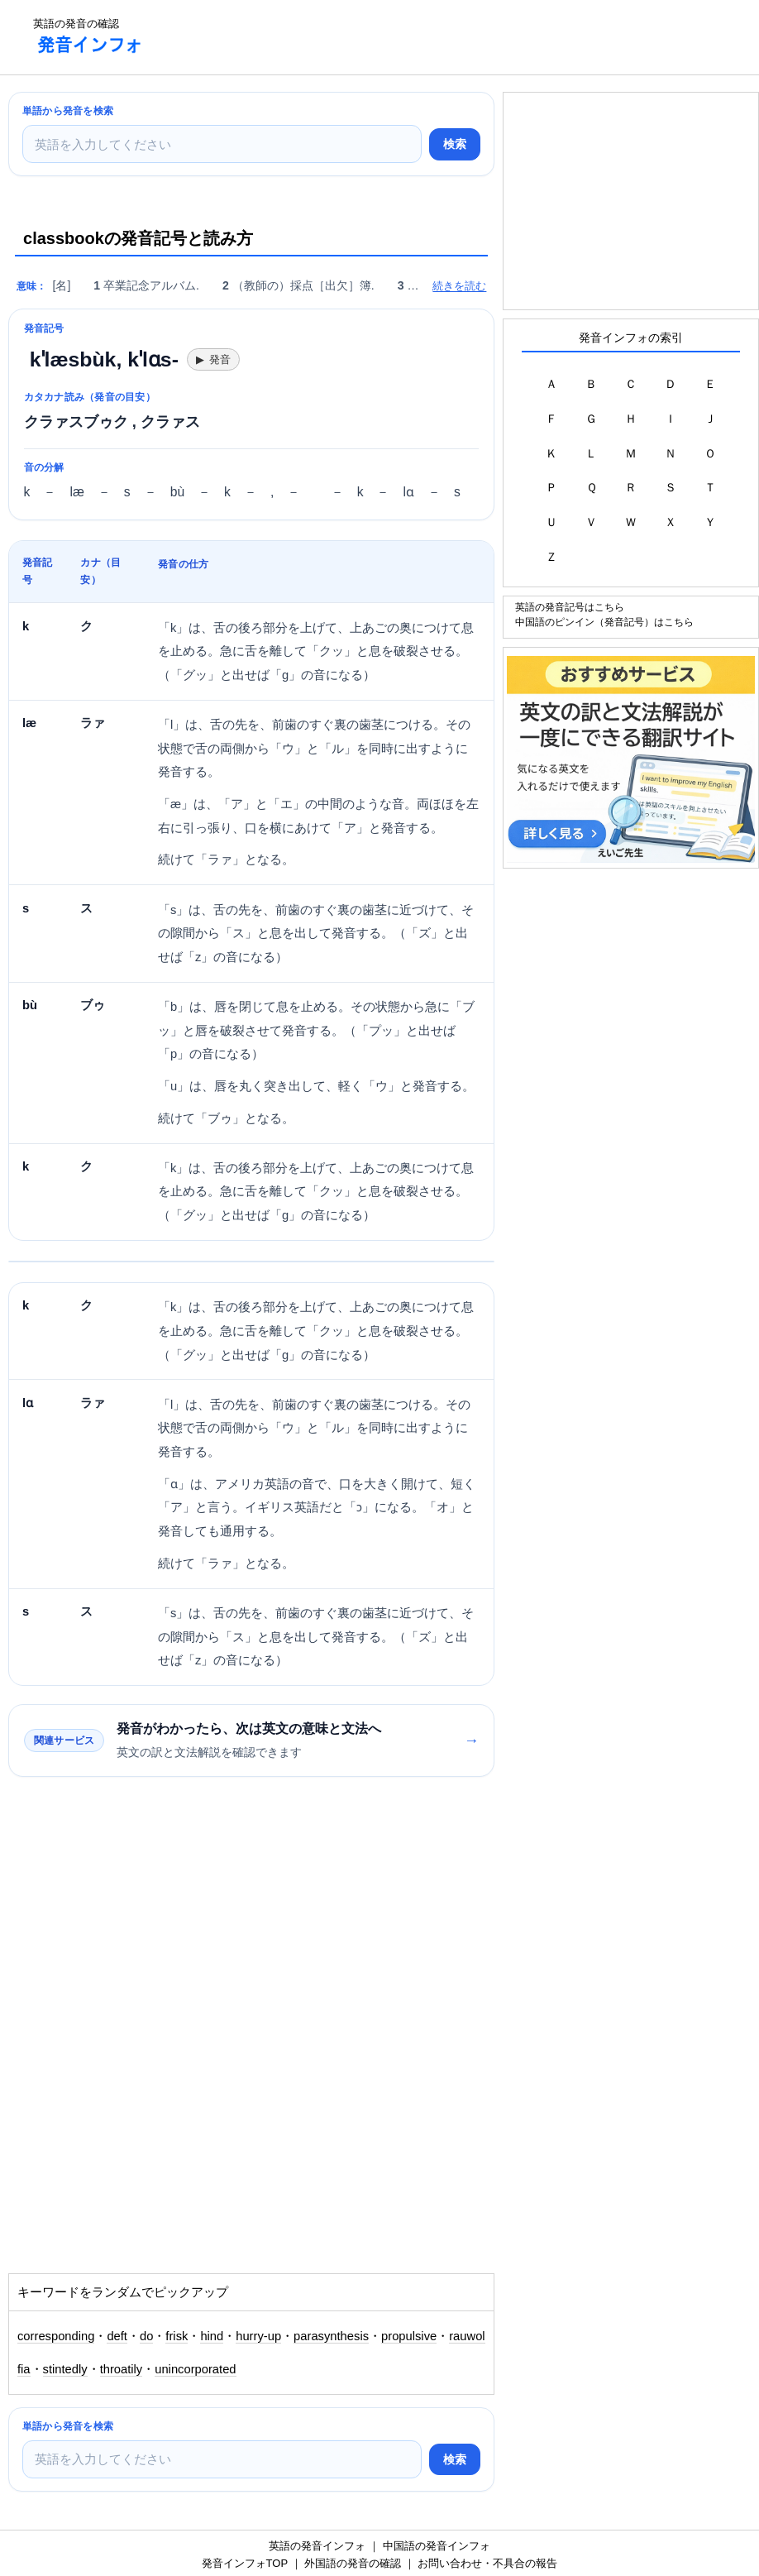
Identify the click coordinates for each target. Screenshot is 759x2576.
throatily (121, 2369)
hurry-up (258, 2336)
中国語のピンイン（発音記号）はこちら (604, 621)
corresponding (55, 2336)
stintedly (65, 2369)
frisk (176, 2336)
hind (211, 2336)
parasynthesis (331, 2336)
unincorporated (195, 2369)
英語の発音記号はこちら (569, 606)
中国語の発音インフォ (436, 2546)
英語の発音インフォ (317, 2546)
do (146, 2336)
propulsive (409, 2336)
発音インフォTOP (245, 2563)
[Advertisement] (458, 37)
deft (117, 2336)
